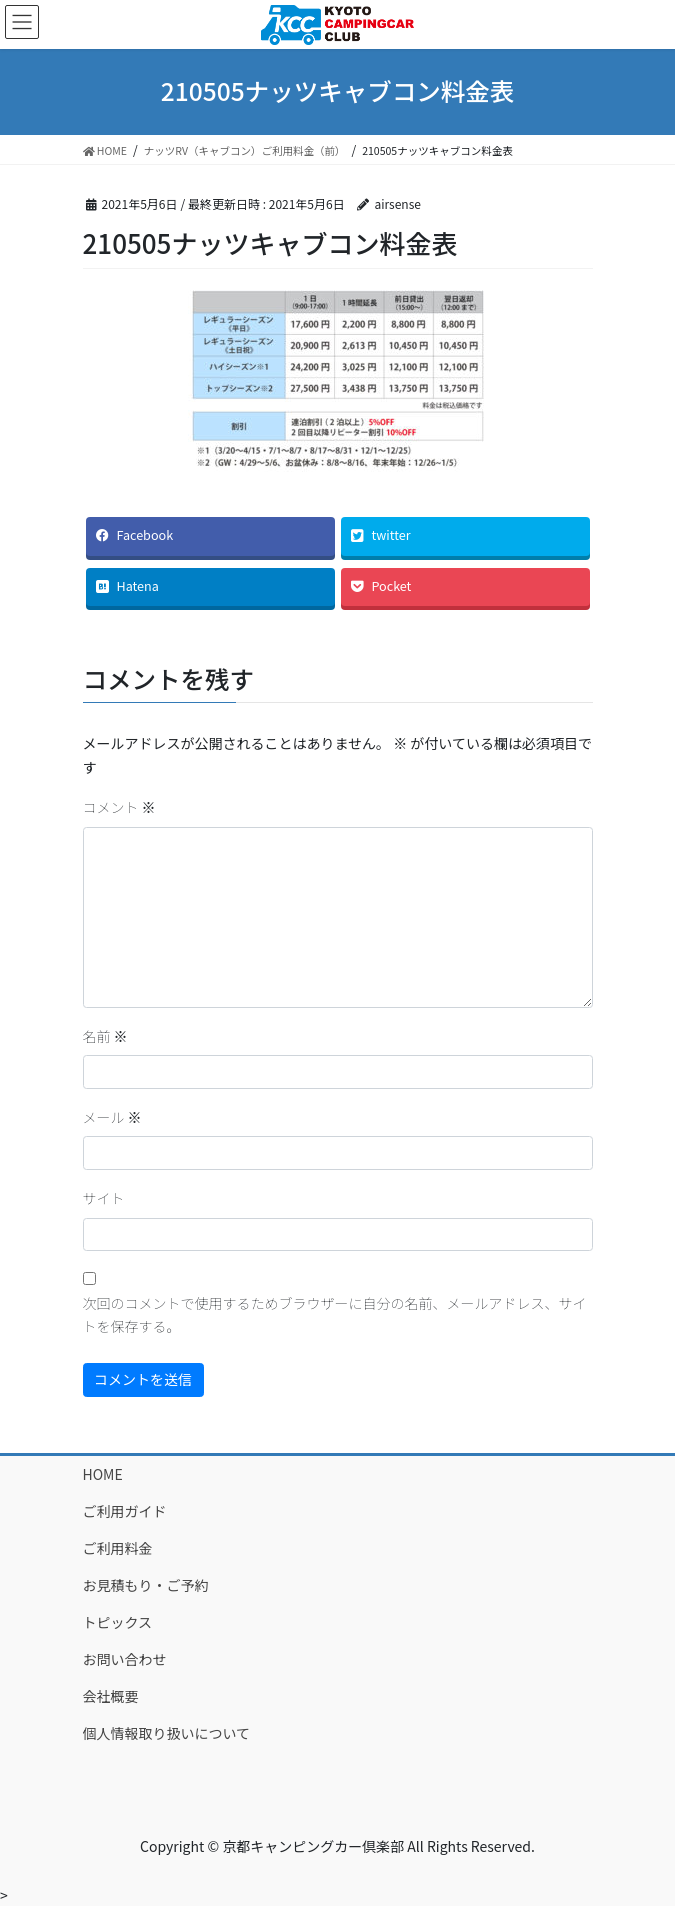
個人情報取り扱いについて (167, 1733)
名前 (105, 1036)
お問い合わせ (125, 1659)
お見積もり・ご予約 (146, 1585)
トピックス (118, 1622)
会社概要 (111, 1696)
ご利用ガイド (125, 1511)
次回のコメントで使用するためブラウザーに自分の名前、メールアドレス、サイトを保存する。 (335, 1315)
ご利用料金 (118, 1548)
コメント (119, 807)
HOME (103, 1474)
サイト (104, 1198)
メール (112, 1117)
